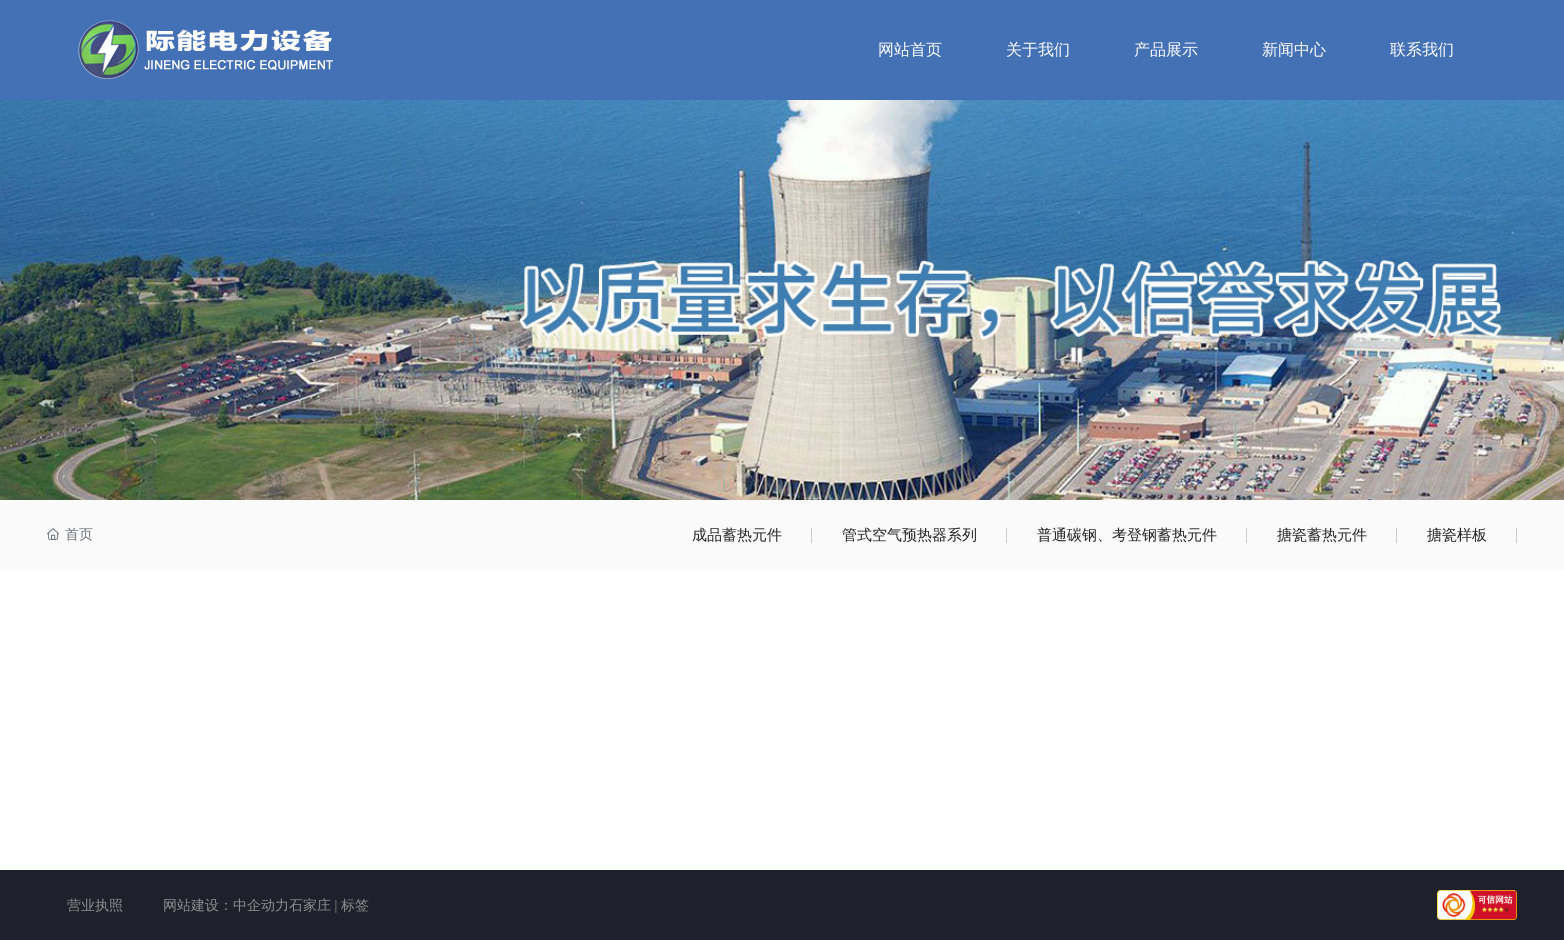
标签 (355, 905)
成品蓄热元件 (737, 535)
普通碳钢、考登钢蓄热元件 (1127, 535)
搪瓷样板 (1457, 535)
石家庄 (310, 905)
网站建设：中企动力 (226, 905)
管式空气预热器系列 (909, 535)
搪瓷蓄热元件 (1322, 535)
